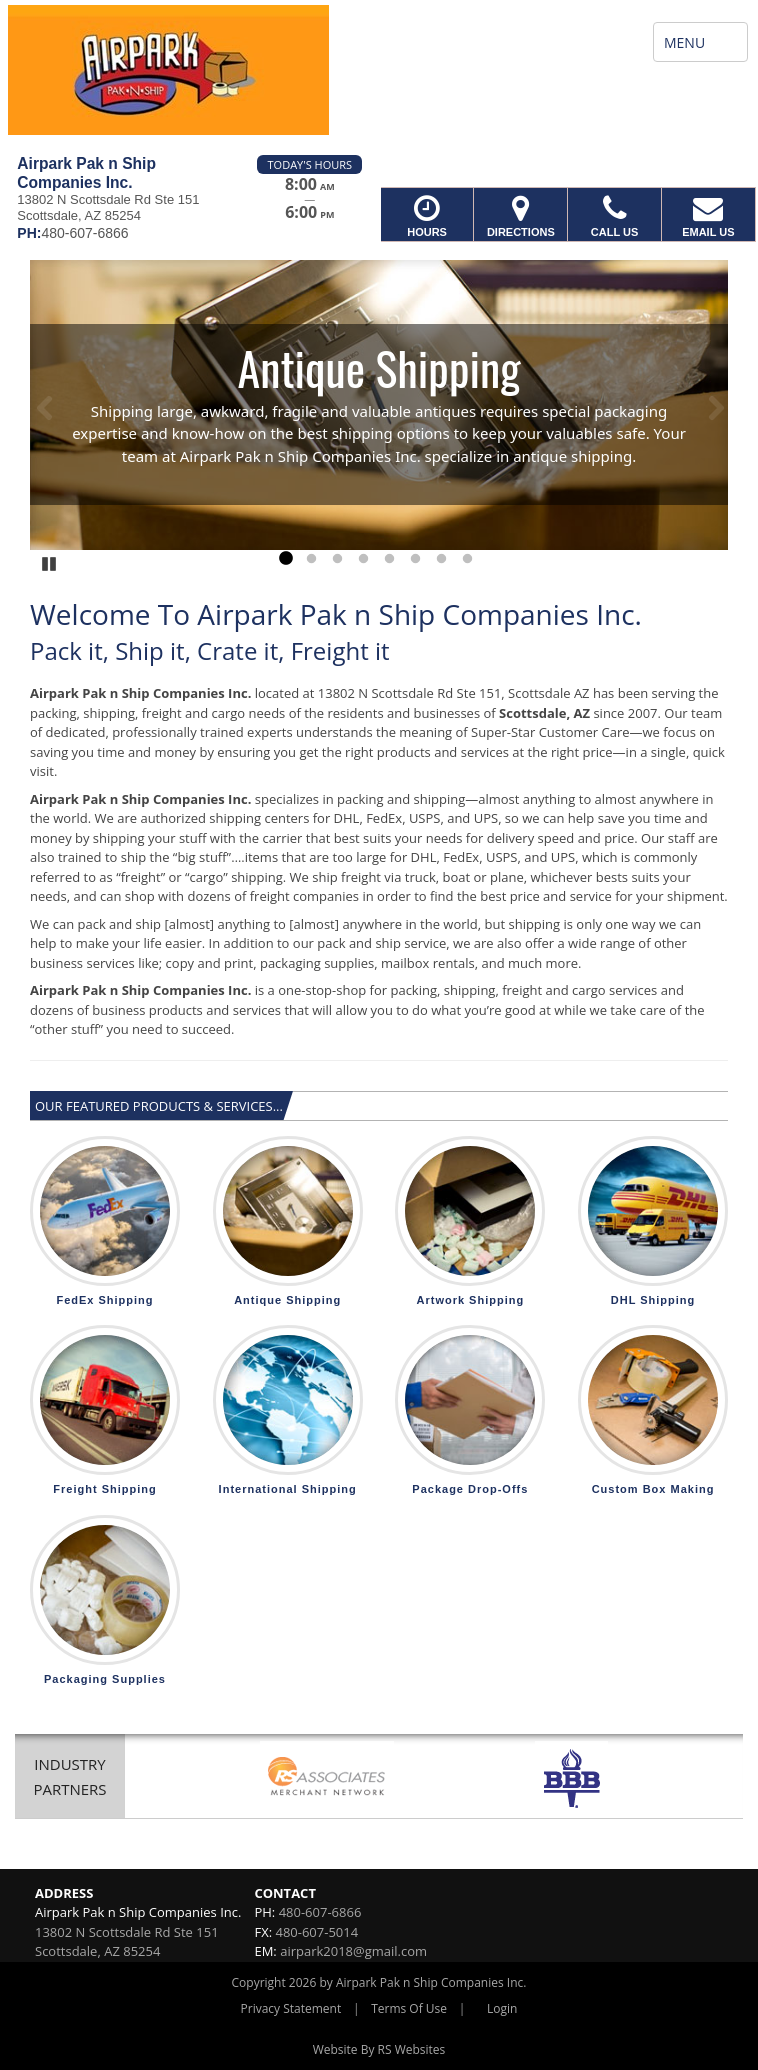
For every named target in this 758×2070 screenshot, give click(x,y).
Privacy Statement (291, 2008)
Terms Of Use (409, 2008)
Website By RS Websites (379, 2049)
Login (502, 2008)
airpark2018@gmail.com (353, 1951)
